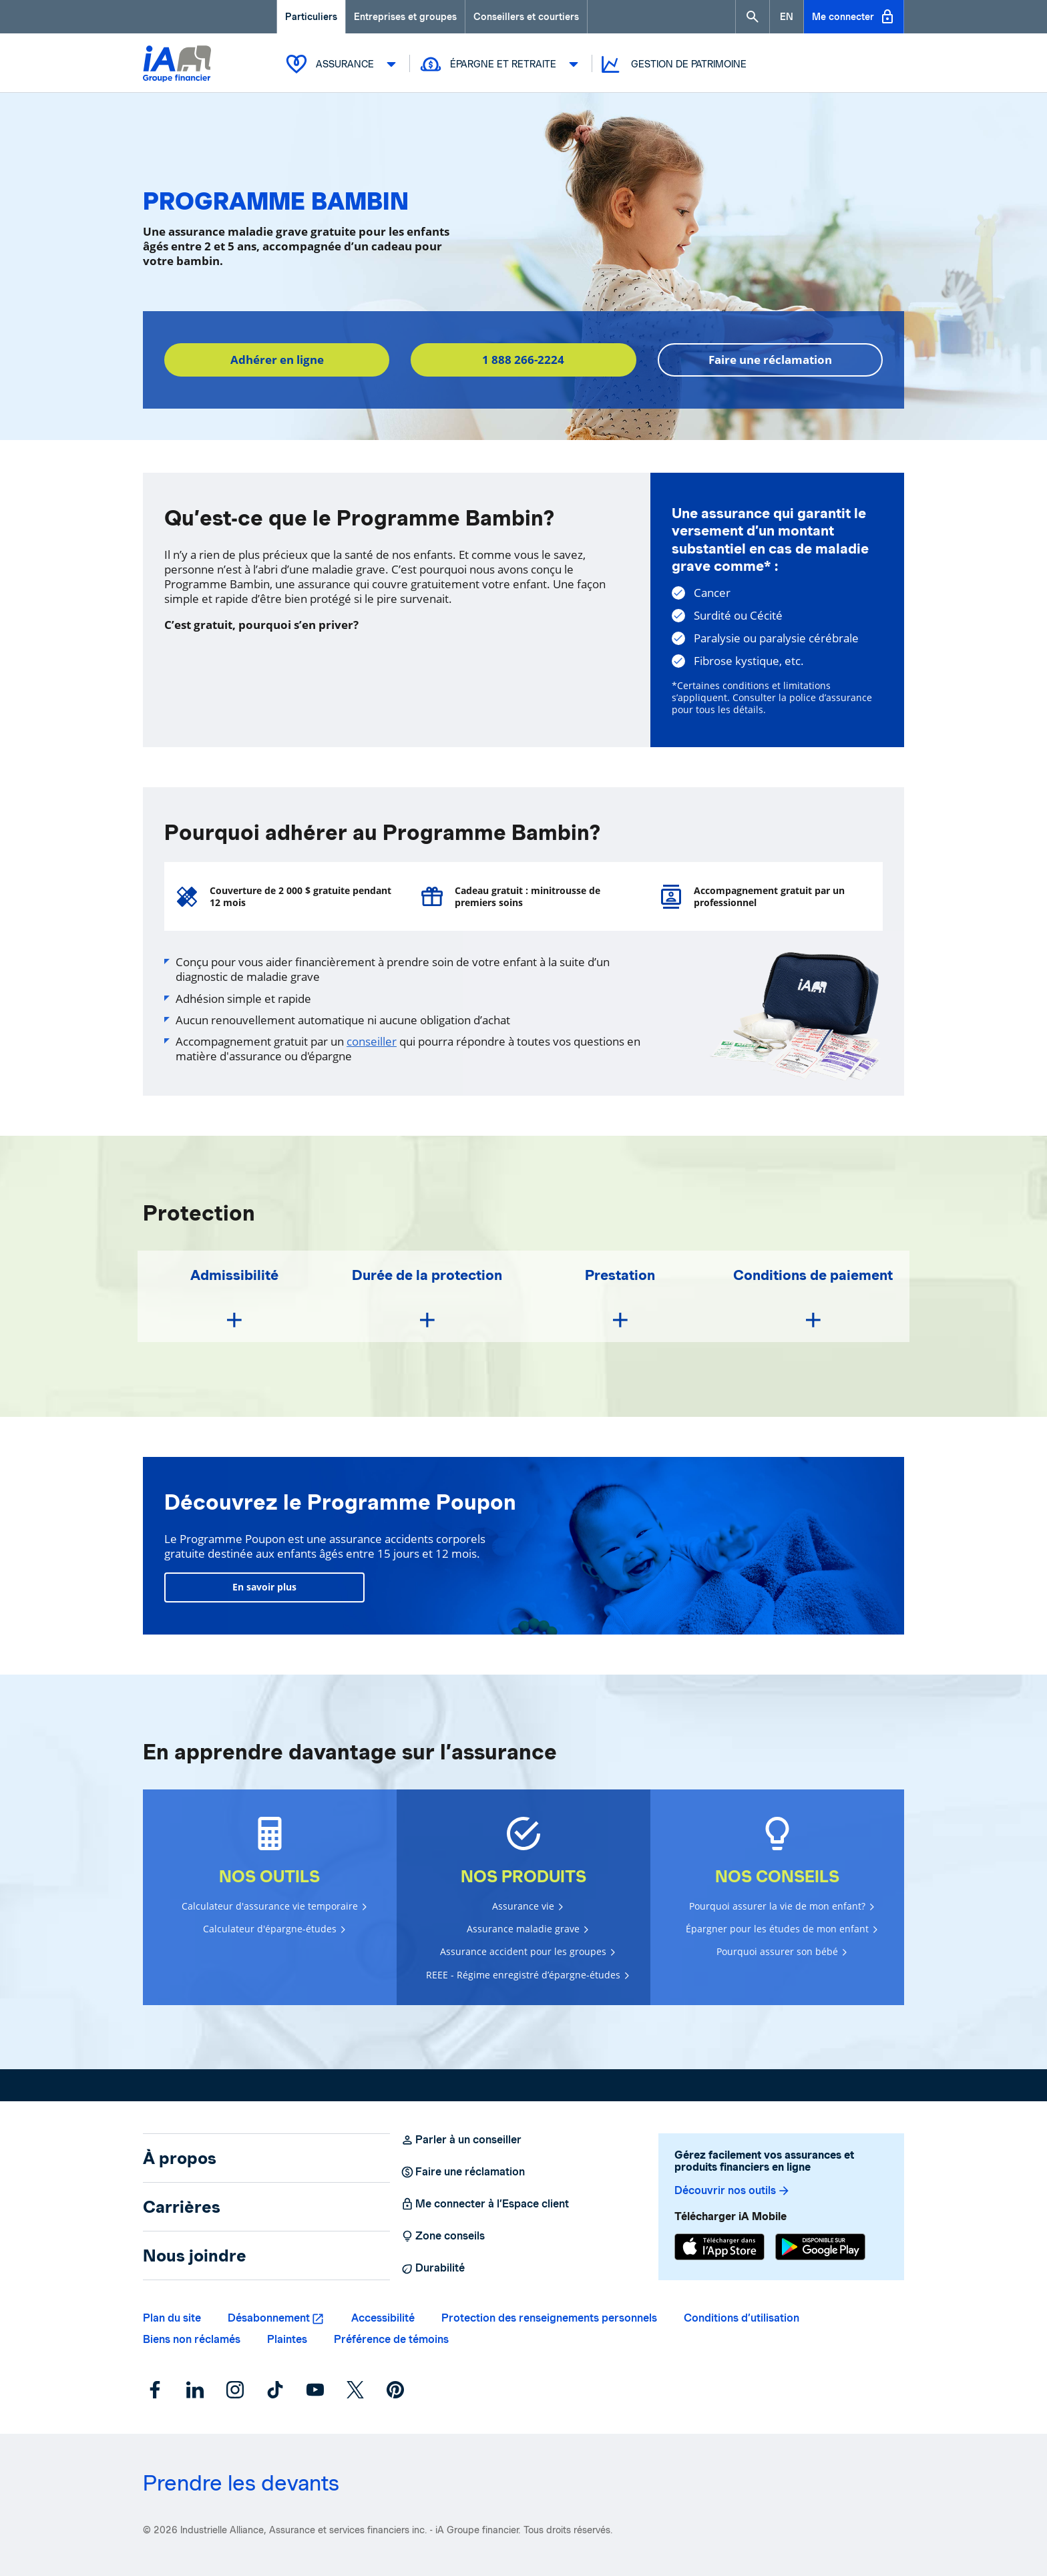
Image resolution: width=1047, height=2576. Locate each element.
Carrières (181, 2206)
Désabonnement (269, 2318)
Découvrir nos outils (732, 2190)
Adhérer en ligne (277, 359)
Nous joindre (194, 2255)
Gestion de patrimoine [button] (673, 64)
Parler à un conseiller (461, 2140)
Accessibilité (383, 2318)
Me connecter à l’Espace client (485, 2204)
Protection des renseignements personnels (549, 2318)
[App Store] (719, 2246)
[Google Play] (820, 2246)
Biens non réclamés (191, 2339)
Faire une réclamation (770, 359)
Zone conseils (443, 2236)
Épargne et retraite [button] (501, 64)
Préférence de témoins (391, 2339)
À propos (179, 2158)
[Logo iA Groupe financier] (177, 65)
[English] (786, 16)
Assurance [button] (342, 64)
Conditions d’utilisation (741, 2318)
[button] (752, 16)
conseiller (372, 1041)
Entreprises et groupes (405, 16)
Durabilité (433, 2268)
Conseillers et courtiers (526, 16)
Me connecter (853, 17)
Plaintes (287, 2339)
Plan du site (172, 2318)
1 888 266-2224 (523, 359)
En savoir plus (264, 1586)
